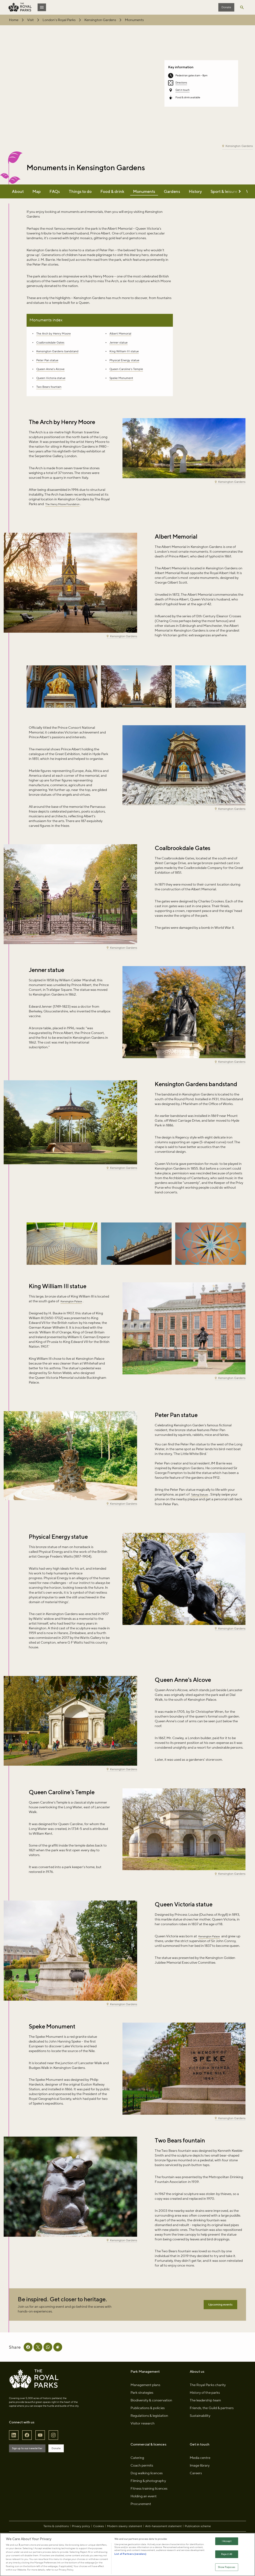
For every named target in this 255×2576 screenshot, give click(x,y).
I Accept (227, 2541)
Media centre (197, 2482)
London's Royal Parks (64, 20)
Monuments (151, 192)
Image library (197, 2489)
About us (194, 2395)
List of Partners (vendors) (130, 2554)
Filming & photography (148, 2505)
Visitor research (143, 2447)
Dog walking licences (147, 2497)
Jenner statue (122, 343)
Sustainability (197, 2439)
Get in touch (197, 2468)
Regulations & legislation (149, 2439)
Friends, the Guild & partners (209, 2432)
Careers (193, 2497)
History (202, 192)
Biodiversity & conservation (151, 2424)
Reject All (226, 2554)
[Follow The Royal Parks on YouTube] (46, 2459)
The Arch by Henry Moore (62, 334)
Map (44, 192)
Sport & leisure (231, 192)
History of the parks (202, 2416)
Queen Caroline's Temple (130, 370)
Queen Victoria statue (59, 379)
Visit (36, 20)
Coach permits (142, 2489)
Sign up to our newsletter (33, 2472)
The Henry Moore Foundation (84, 506)
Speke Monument (125, 379)
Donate (220, 7)
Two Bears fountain (57, 387)
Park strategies (142, 2416)
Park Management (145, 2395)
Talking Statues (198, 1497)
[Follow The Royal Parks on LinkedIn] (19, 2459)
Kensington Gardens (106, 20)
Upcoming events (207, 2324)
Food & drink (119, 192)
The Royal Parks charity (205, 2409)
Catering (137, 2482)
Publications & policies (148, 2432)
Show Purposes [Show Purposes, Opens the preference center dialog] (226, 2567)
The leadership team (202, 2424)
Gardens (179, 192)
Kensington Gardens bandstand (66, 352)
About (25, 192)
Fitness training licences (149, 2512)
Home (19, 20)
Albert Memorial (123, 334)
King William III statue (127, 352)
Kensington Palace (93, 1303)
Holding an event (144, 2520)
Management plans (145, 2409)
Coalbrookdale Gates (58, 343)
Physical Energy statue (128, 361)
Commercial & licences (148, 2468)
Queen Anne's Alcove (58, 370)
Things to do (87, 192)
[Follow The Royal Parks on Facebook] (32, 2459)
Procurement (141, 2528)
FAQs (62, 192)
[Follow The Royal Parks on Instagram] (59, 2459)
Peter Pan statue (54, 361)
